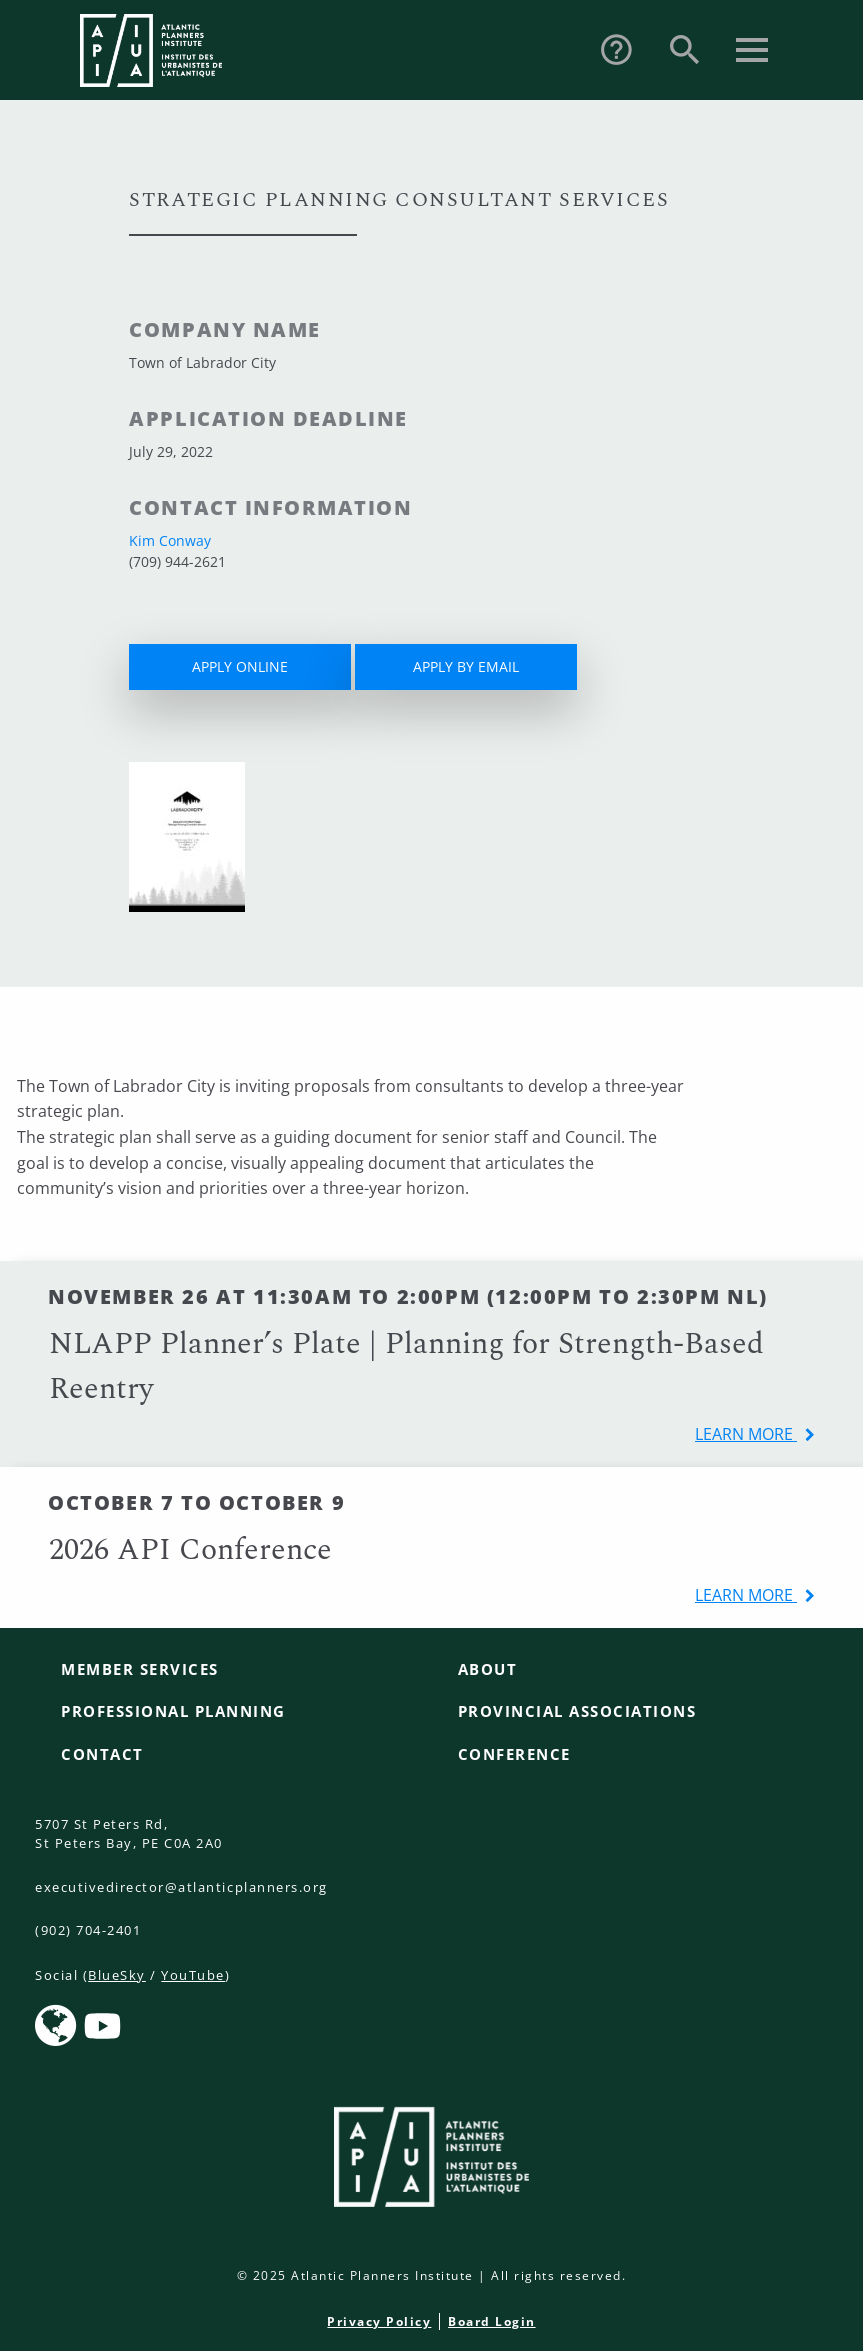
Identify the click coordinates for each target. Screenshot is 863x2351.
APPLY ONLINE (240, 666)
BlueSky (117, 1975)
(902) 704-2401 (88, 1930)
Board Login (492, 2321)
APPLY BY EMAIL (466, 666)
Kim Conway (170, 540)
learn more (746, 1434)
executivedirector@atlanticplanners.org (181, 1887)
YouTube (193, 1975)
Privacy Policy (379, 2321)
